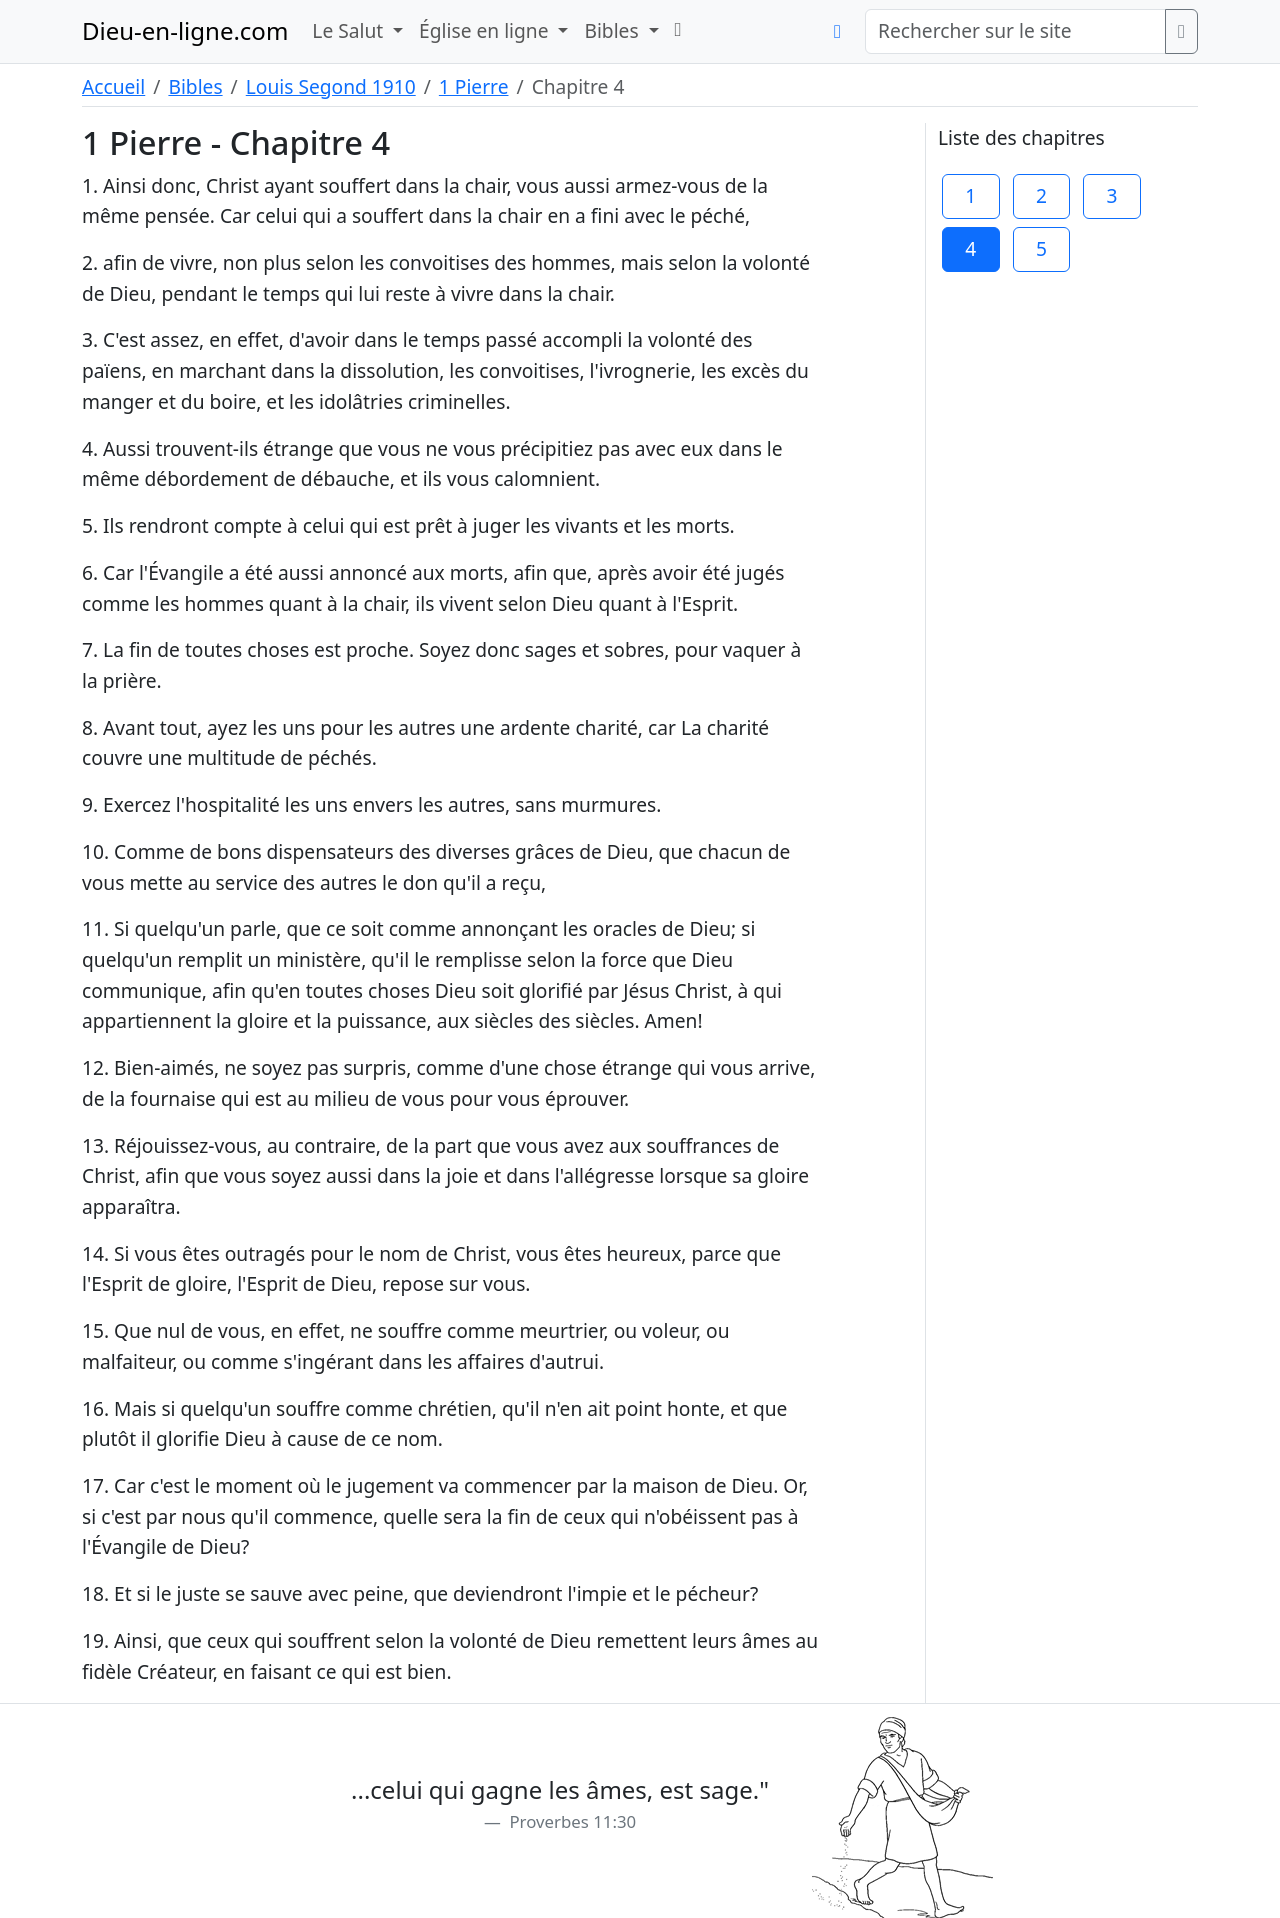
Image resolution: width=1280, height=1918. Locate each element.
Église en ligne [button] (486, 30)
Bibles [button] (613, 30)
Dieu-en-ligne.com (185, 30)
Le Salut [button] (350, 30)
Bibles (195, 86)
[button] (678, 29)
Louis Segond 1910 (331, 86)
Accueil (113, 86)
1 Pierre (474, 86)
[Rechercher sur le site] (1015, 31)
